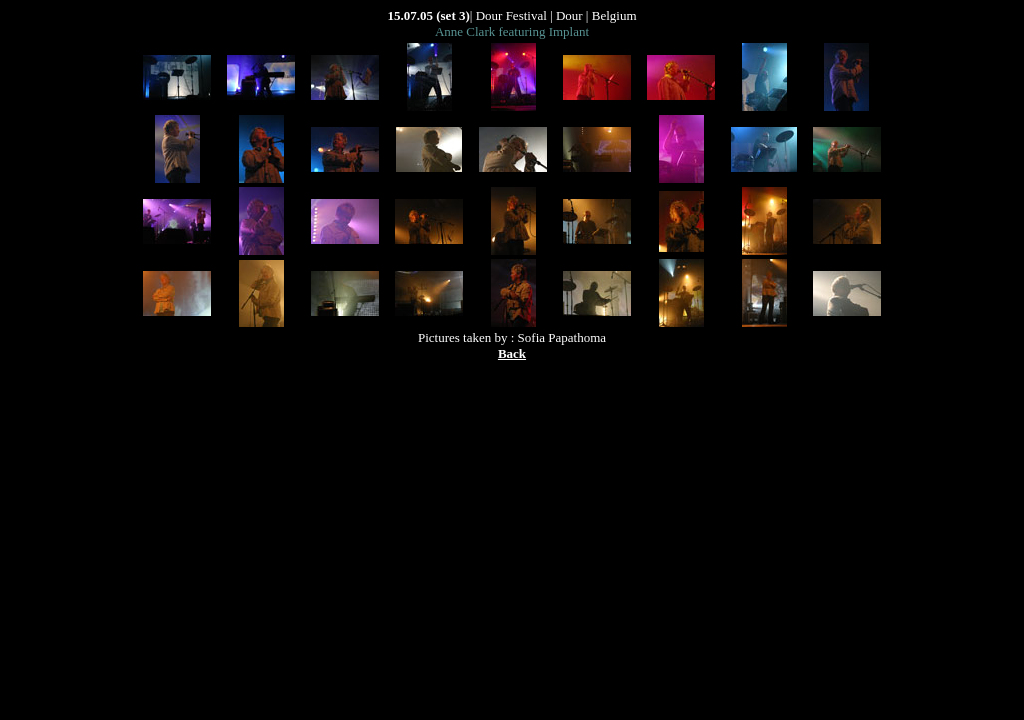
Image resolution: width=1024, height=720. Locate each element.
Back (512, 353)
